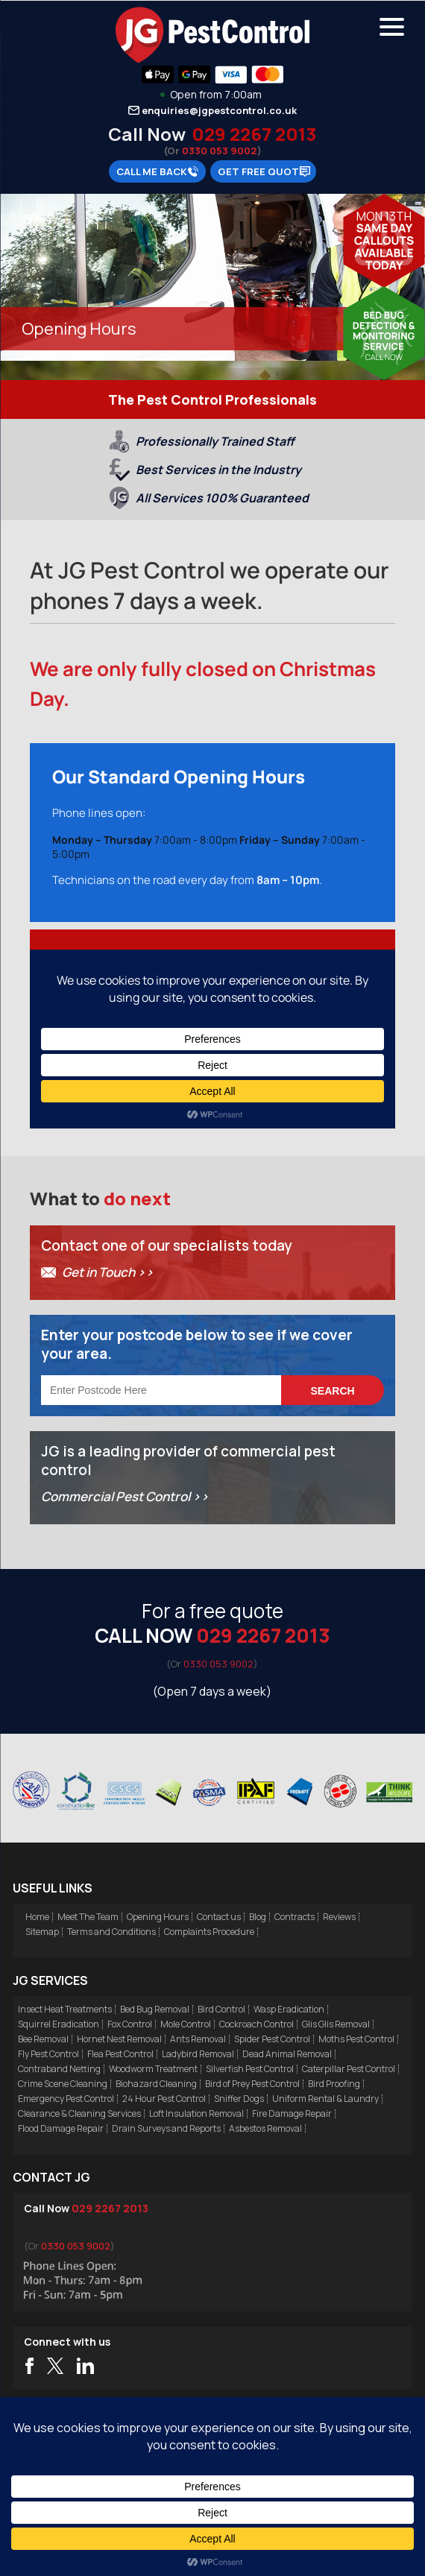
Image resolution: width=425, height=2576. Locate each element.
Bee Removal (43, 2039)
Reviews (339, 1916)
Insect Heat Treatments (65, 2009)
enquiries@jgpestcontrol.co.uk (219, 110)
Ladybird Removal (198, 2054)
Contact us (219, 1916)
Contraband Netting (59, 2068)
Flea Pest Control (120, 2054)
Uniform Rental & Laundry (325, 2098)
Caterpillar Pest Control (348, 2068)
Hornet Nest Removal (119, 2039)
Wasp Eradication (289, 2009)
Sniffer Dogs (239, 2098)
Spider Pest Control (272, 2039)
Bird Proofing (334, 2083)
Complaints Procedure (209, 1931)
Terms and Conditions (111, 1931)
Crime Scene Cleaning (62, 2083)
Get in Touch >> (108, 1272)
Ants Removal (198, 2039)
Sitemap (42, 1931)
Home (37, 1916)
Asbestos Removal (265, 2128)
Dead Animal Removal (287, 2054)
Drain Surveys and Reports (166, 2128)
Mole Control (185, 2024)
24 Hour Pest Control (164, 2098)
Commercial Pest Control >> (125, 1496)
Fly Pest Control (48, 2054)
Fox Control (129, 2024)
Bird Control (221, 2009)
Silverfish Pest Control (250, 2068)
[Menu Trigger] (391, 26)
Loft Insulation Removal (196, 2113)
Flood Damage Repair (61, 2128)
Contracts (294, 1916)
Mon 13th (384, 216)
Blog (257, 1916)
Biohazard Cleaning (156, 2083)
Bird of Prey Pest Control (252, 2083)
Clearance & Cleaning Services (79, 2113)
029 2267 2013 (254, 133)
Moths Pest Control (356, 2039)
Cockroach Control (256, 2024)
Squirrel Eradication (58, 2024)
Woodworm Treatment (153, 2068)
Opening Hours (158, 1916)
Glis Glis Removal (336, 2024)
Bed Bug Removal (154, 2009)
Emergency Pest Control (66, 2098)
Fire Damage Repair (292, 2113)
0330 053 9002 (219, 150)
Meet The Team (88, 1916)
